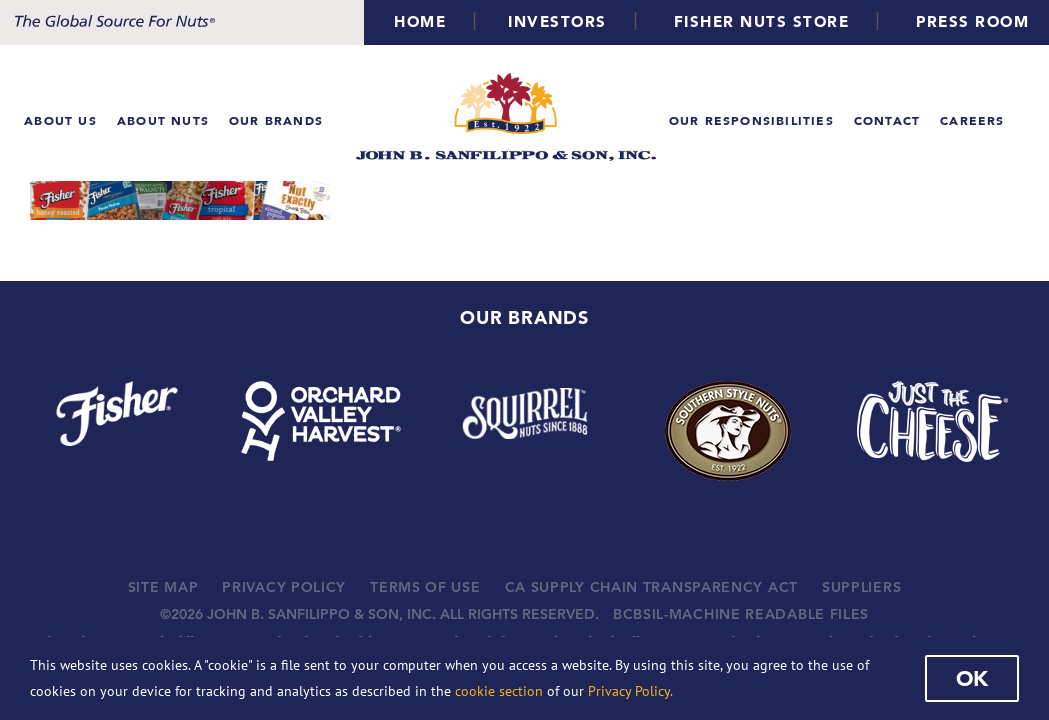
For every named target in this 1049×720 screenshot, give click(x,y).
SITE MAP (163, 587)
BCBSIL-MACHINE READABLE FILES (741, 614)
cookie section (499, 691)
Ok (972, 678)
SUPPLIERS (861, 587)
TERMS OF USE (425, 587)
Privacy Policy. (630, 691)
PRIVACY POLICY (284, 587)
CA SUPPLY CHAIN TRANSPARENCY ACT (651, 587)
